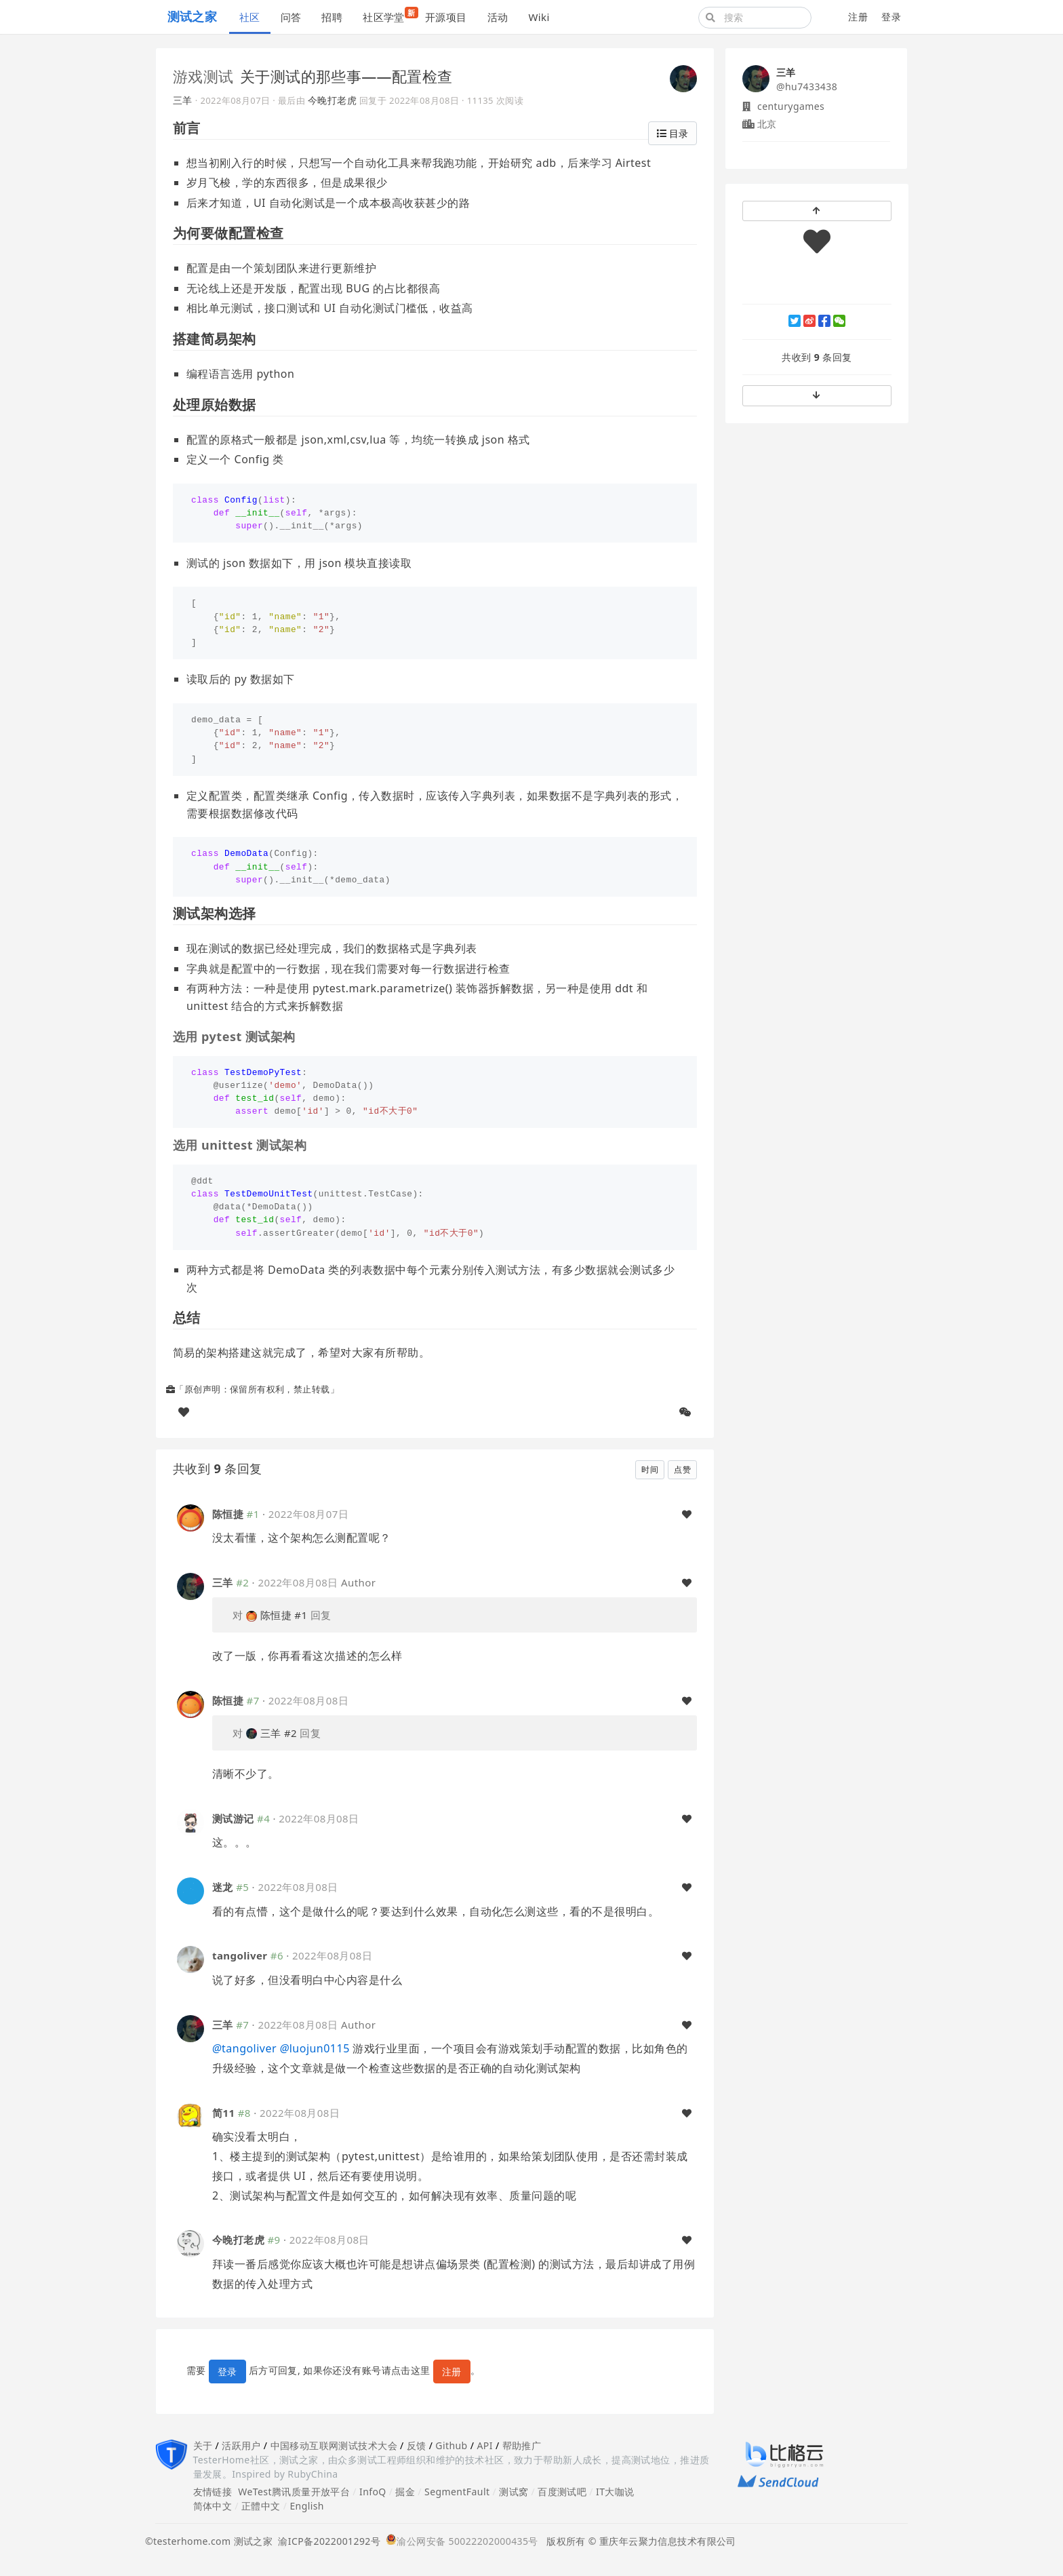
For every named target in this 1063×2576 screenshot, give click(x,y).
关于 (203, 2445)
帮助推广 (522, 2445)
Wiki (538, 17)
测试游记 (233, 1818)
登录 (891, 16)
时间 (649, 1469)
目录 (672, 133)
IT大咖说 (615, 2491)
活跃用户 (241, 2445)
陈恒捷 (227, 1514)
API (484, 2445)
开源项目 (446, 17)
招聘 (331, 17)
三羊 (183, 100)
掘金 (405, 2491)
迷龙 (222, 1887)
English (306, 2505)
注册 (858, 16)
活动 (497, 17)
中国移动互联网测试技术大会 (333, 2445)
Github (451, 2445)
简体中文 (213, 2505)
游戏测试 (203, 76)
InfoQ (372, 2491)
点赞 (682, 1469)
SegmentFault (456, 2491)
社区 (249, 17)
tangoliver (239, 1955)
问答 (291, 17)
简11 (223, 2113)
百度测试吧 (562, 2491)
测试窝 (513, 2491)
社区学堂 (389, 15)
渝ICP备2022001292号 (326, 2541)
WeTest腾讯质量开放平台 (294, 2491)
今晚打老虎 (332, 100)
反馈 (416, 2445)
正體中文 (261, 2505)
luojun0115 (315, 2048)
